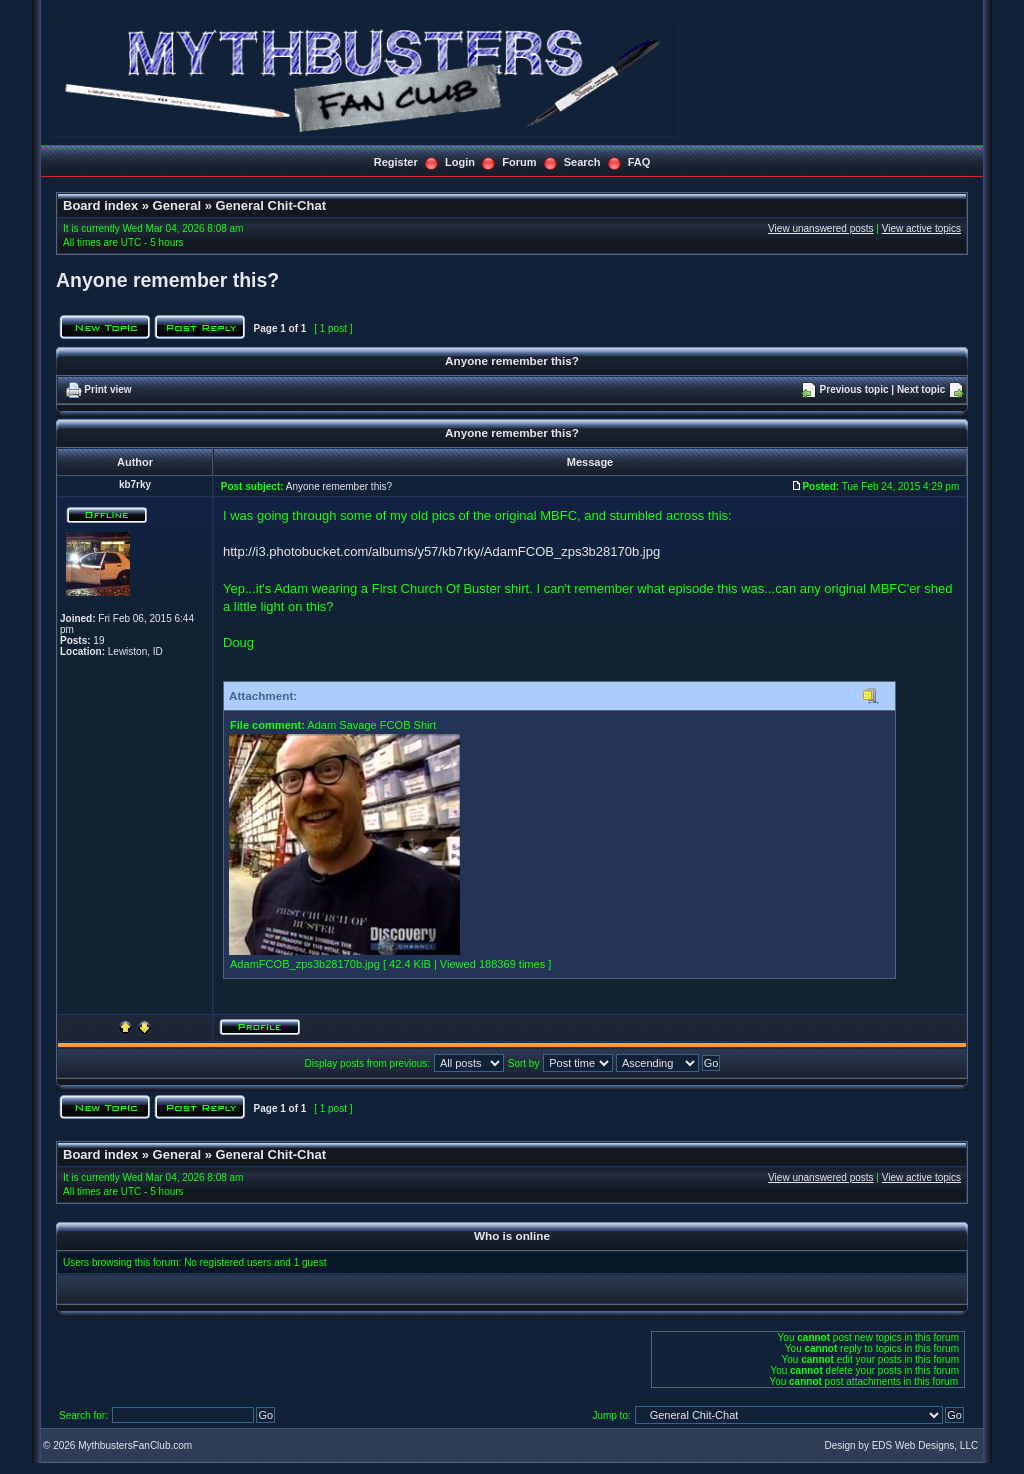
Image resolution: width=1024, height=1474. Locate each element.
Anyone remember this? (167, 280)
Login (460, 162)
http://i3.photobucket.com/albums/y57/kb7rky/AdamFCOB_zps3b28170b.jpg (441, 551)
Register (396, 162)
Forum (519, 162)
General (177, 205)
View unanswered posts (820, 228)
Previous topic (854, 389)
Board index (100, 205)
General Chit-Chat (270, 205)
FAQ (639, 162)
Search (582, 162)
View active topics (921, 228)
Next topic (921, 389)
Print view (107, 389)
